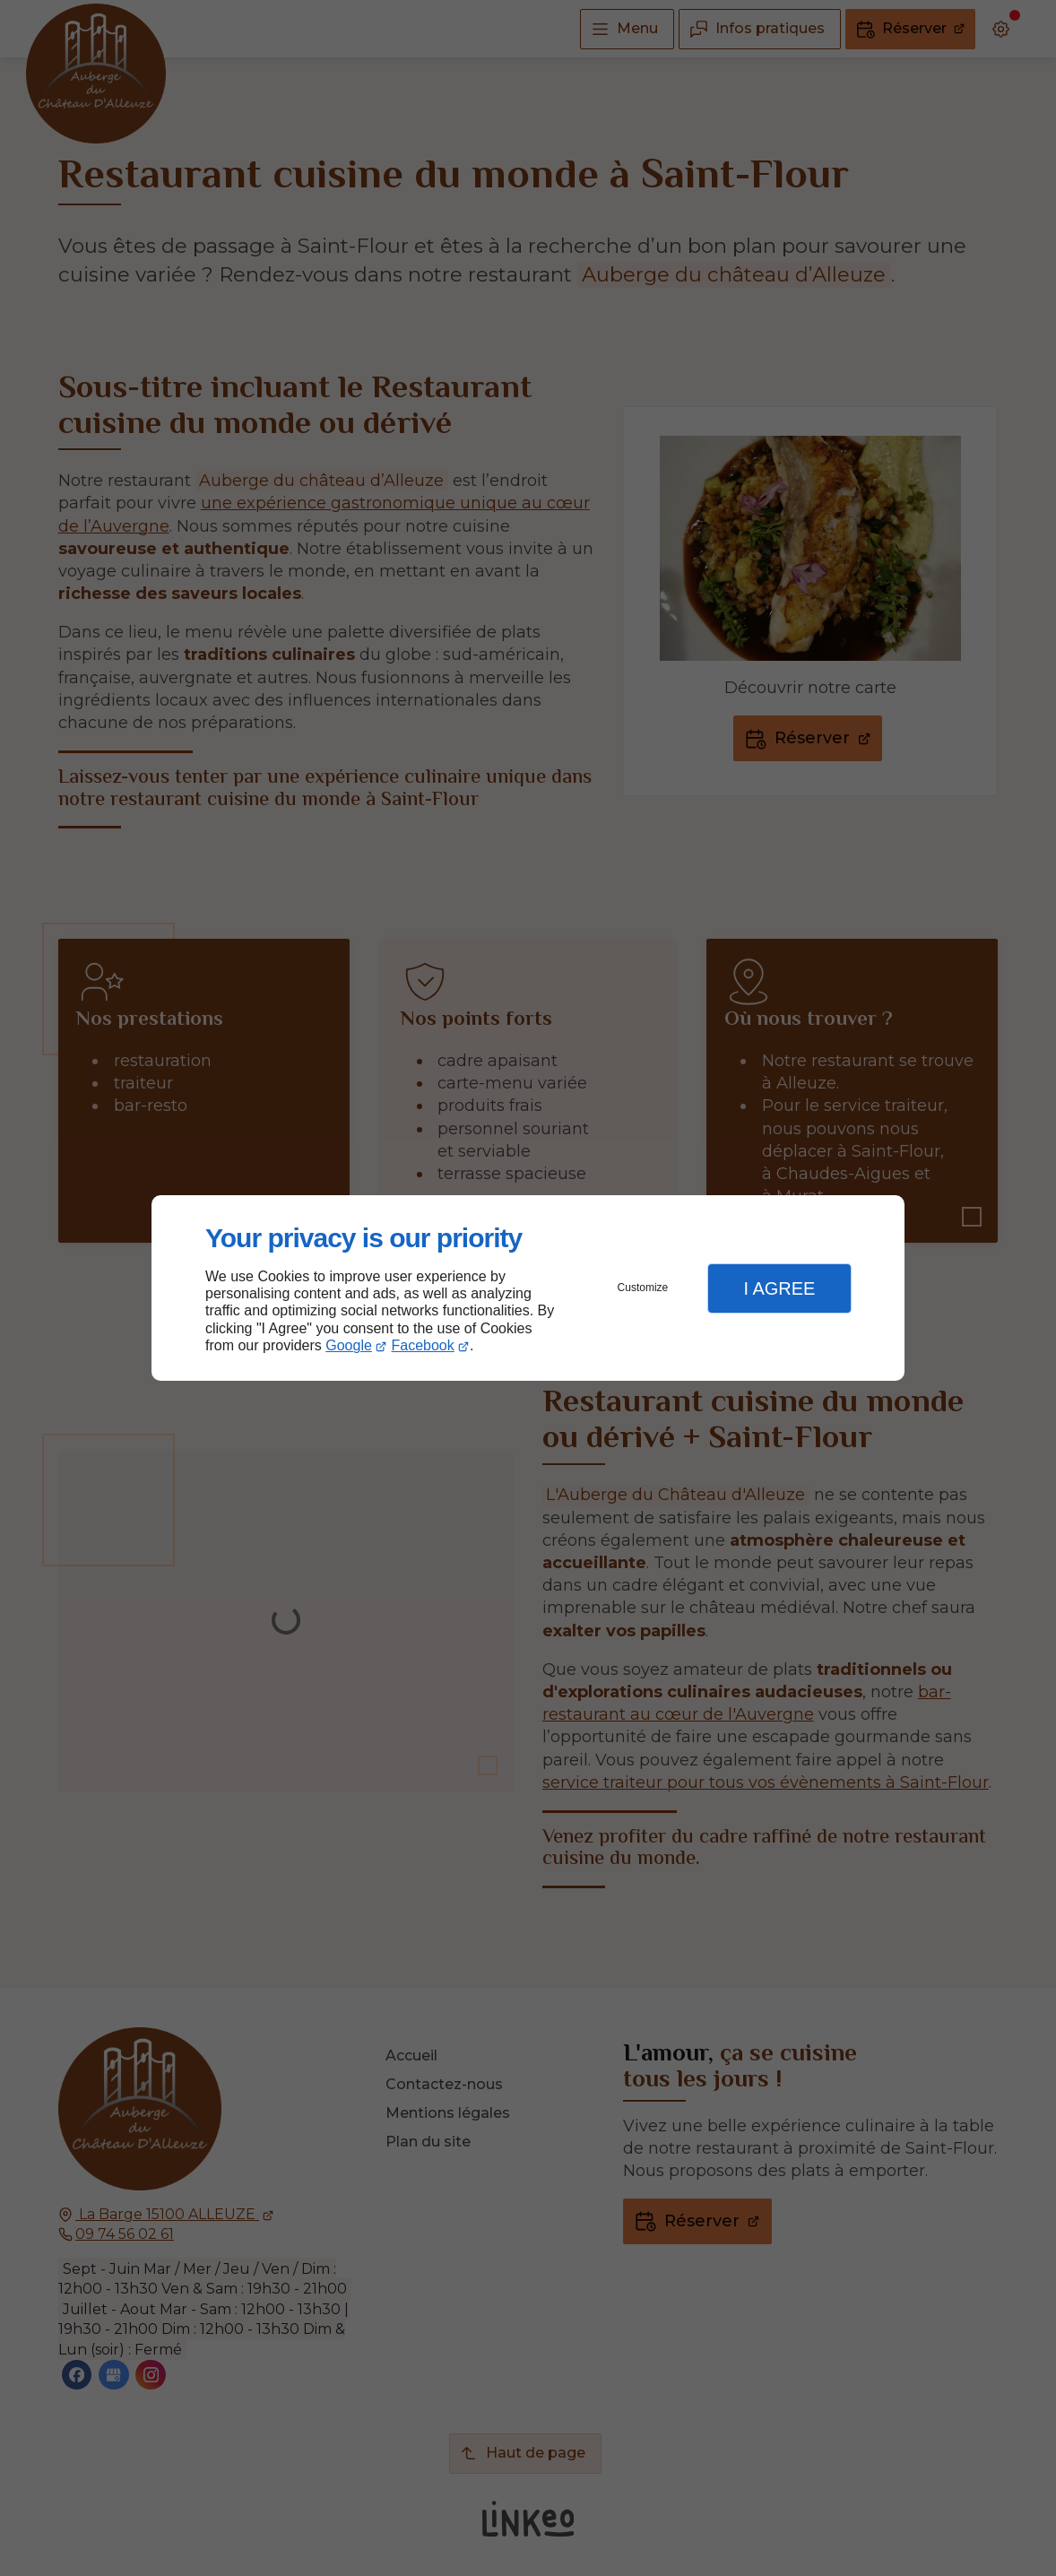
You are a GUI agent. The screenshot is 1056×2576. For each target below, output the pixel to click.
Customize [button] (643, 1287)
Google (348, 1345)
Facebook (423, 1345)
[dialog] (528, 1288)
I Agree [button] (779, 1288)
